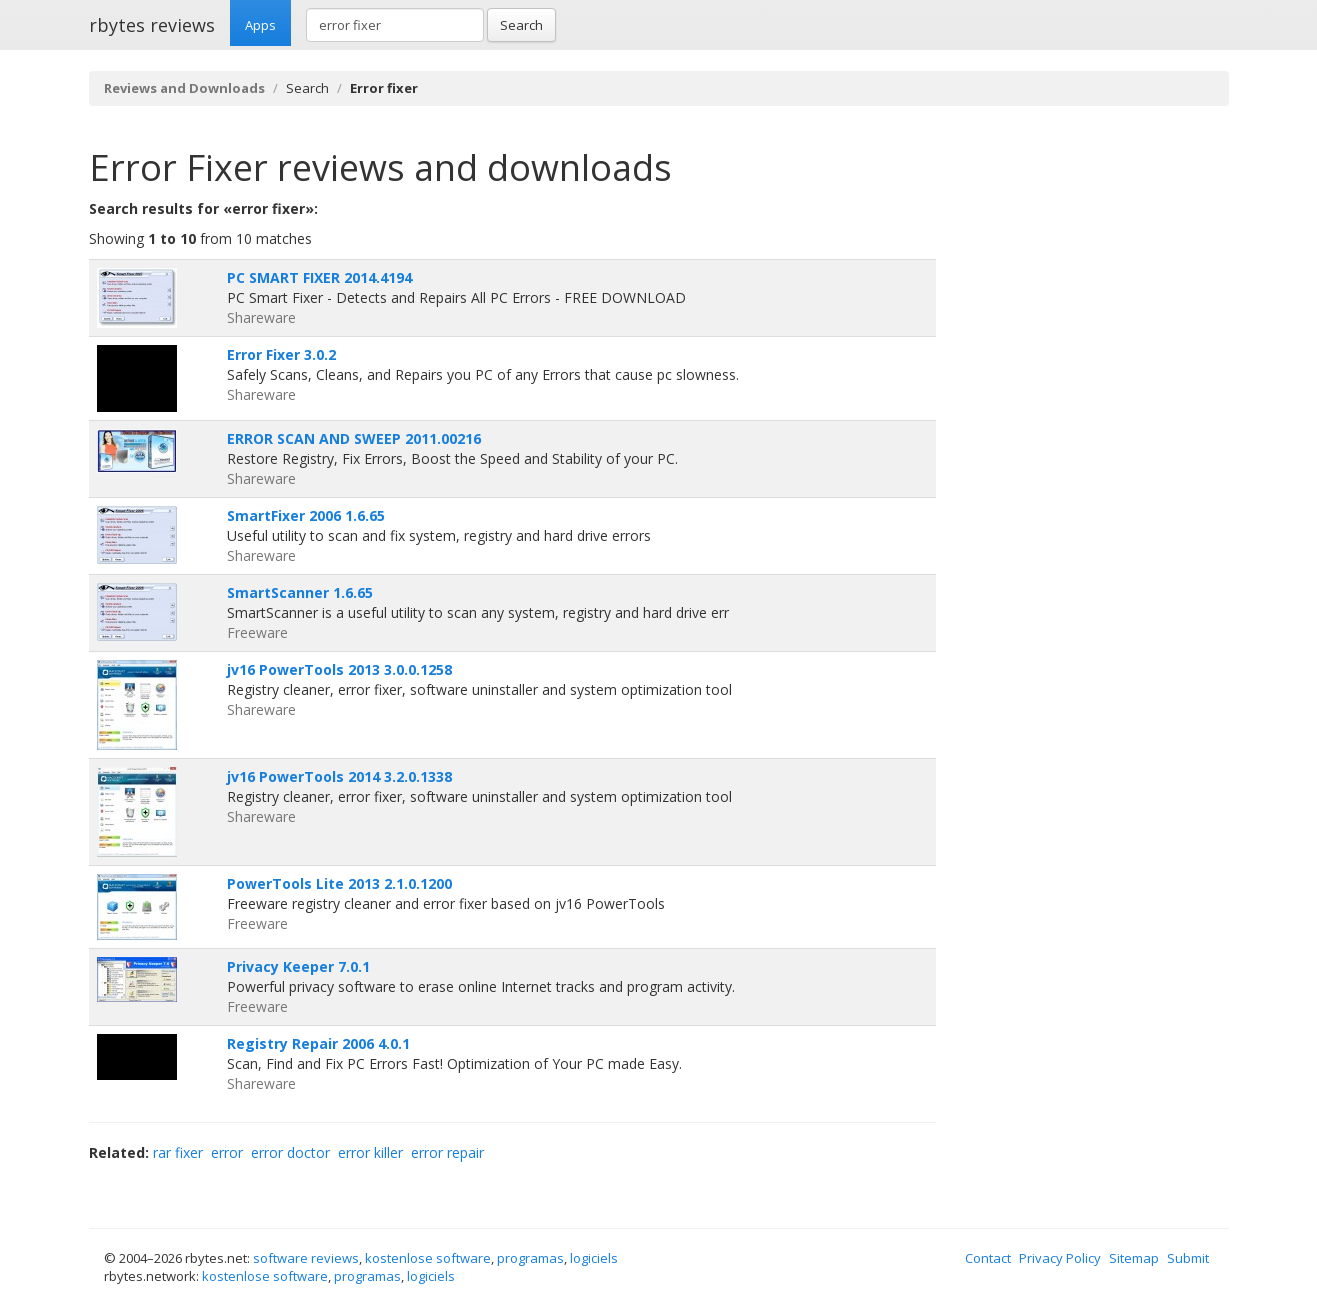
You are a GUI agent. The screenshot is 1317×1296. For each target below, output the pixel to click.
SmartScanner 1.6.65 (300, 592)
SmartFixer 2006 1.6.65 (306, 515)
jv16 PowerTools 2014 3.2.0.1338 (339, 776)
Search (521, 25)
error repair (447, 1152)
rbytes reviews (152, 25)
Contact (988, 1258)
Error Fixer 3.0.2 (281, 354)
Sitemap (1134, 1258)
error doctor (290, 1152)
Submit (1188, 1258)
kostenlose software (428, 1258)
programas (530, 1258)
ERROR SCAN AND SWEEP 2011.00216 (354, 438)
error (227, 1152)
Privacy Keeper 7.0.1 (298, 966)
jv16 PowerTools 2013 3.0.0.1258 (339, 669)
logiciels (594, 1258)
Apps (260, 25)
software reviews (306, 1258)
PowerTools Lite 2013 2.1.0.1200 (339, 883)
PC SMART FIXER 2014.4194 (319, 277)
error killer (370, 1152)
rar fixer (178, 1152)
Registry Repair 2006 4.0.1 (318, 1043)
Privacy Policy (1060, 1258)
